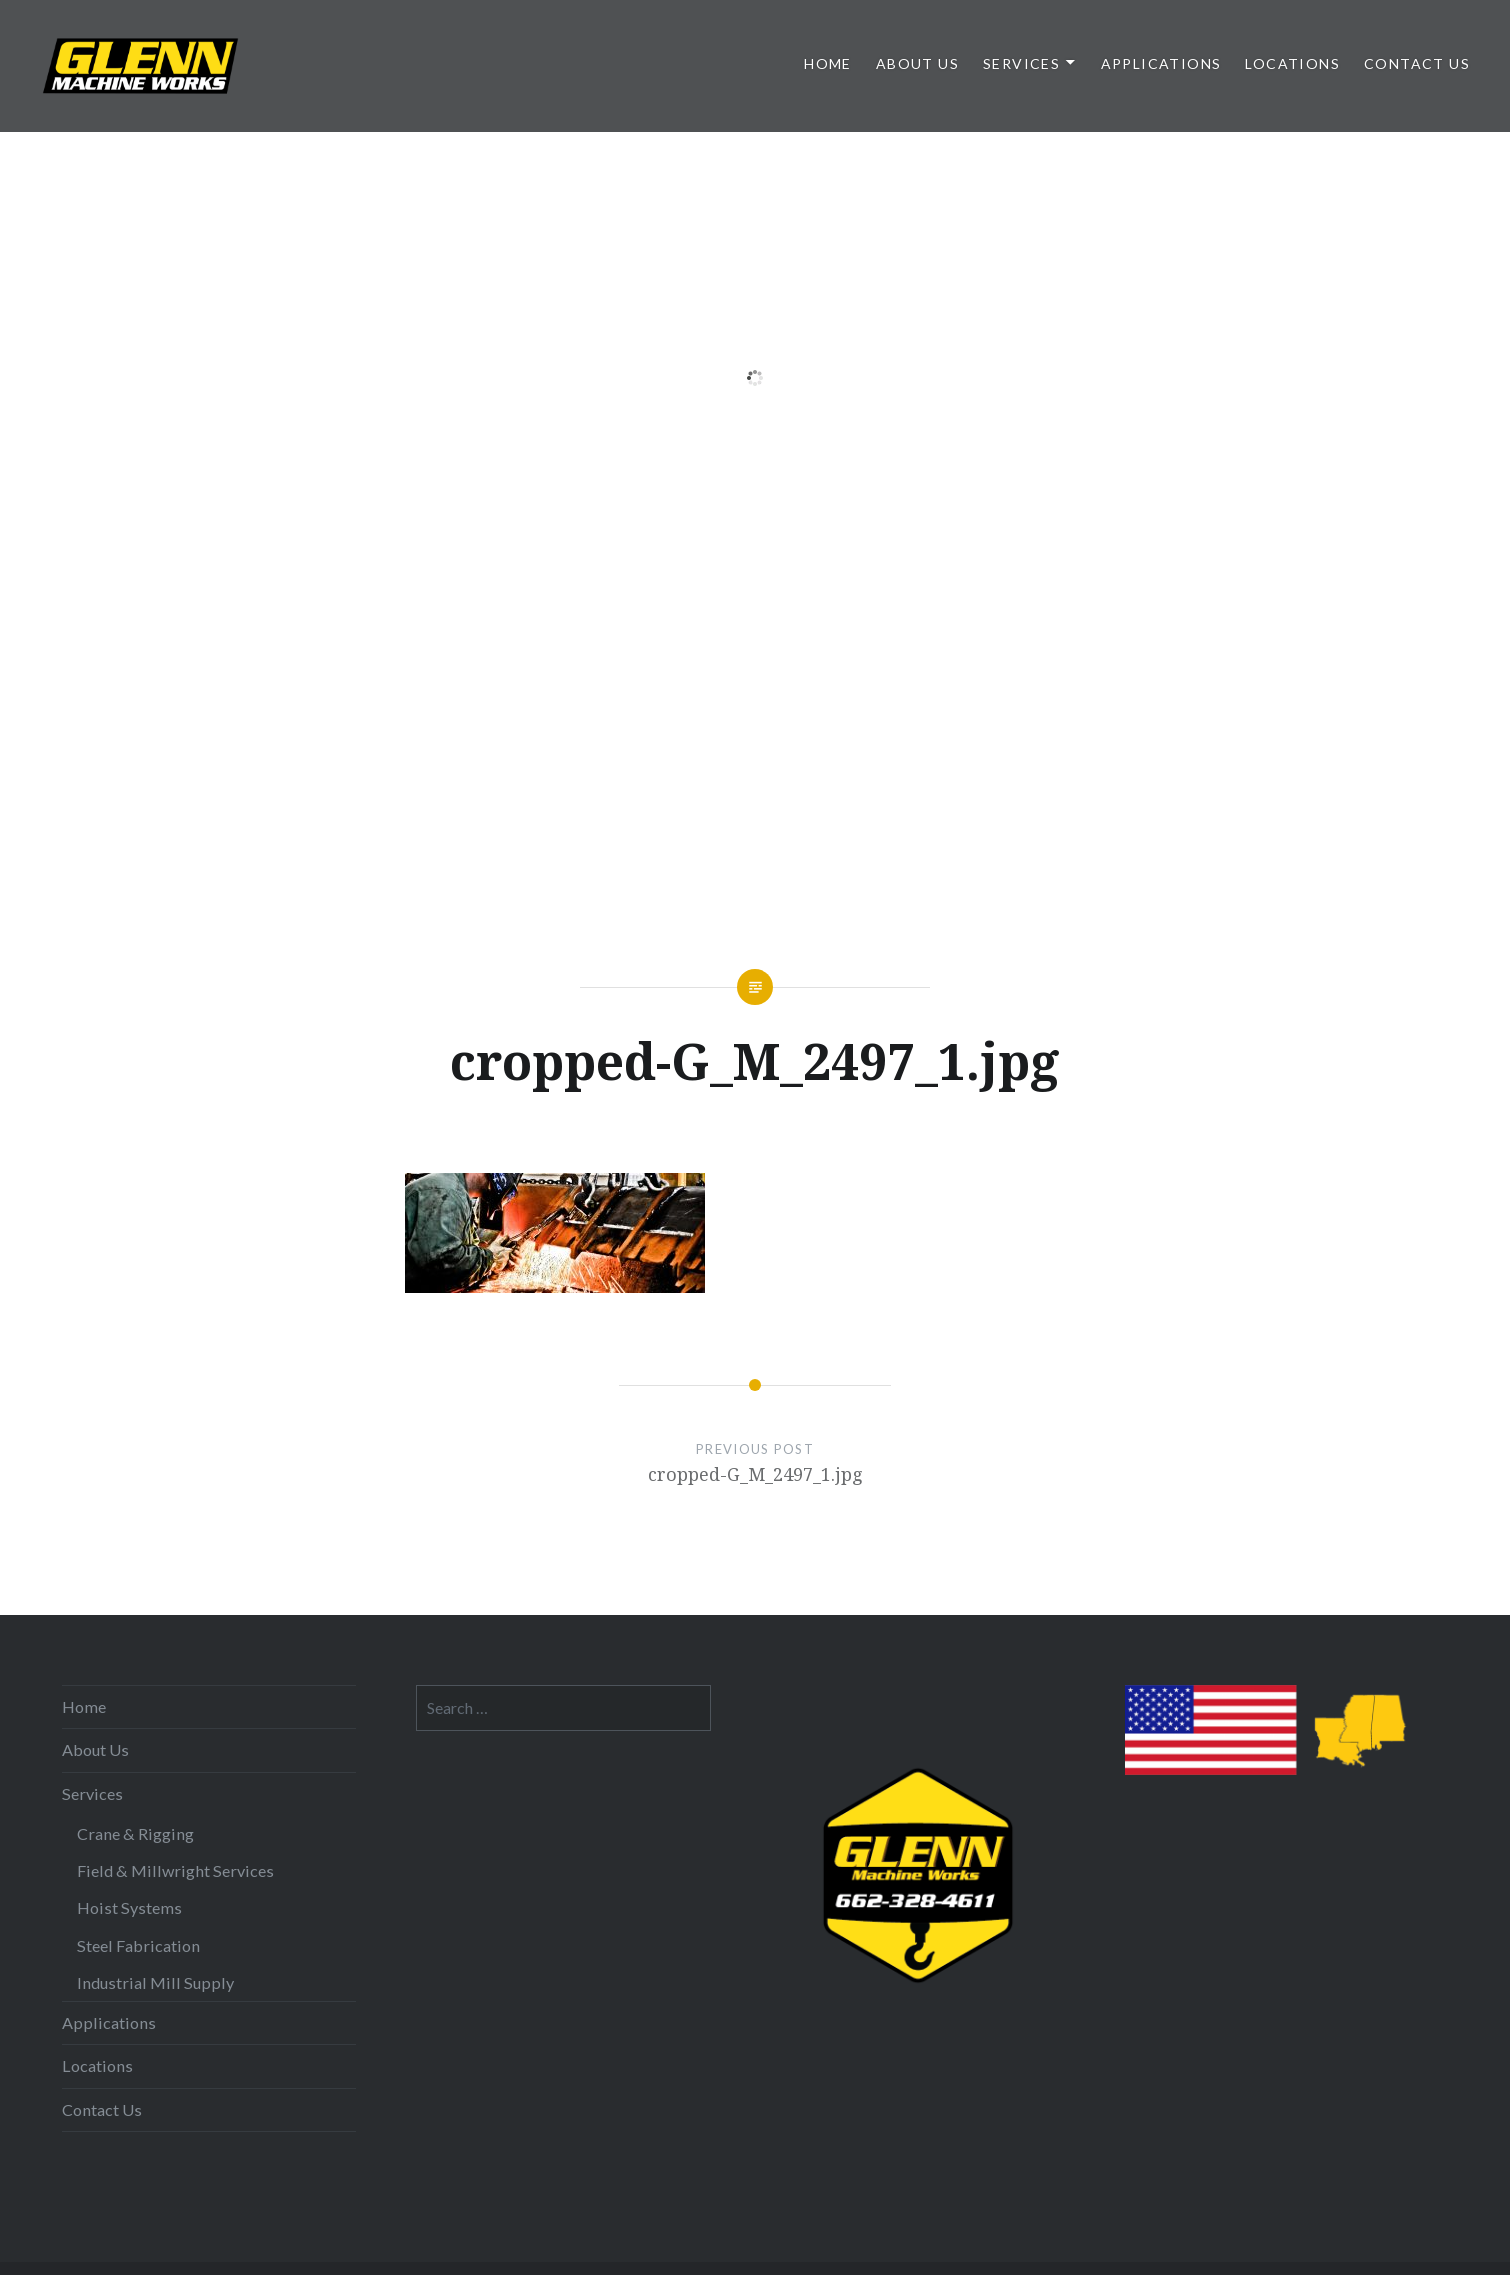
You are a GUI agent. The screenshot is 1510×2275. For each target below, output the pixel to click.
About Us (917, 63)
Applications (1161, 63)
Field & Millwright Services (175, 1870)
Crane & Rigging (135, 1833)
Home (828, 63)
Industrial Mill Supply (155, 1982)
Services (1021, 63)
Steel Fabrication (138, 1945)
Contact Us (1417, 63)
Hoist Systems (129, 1907)
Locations (1292, 63)
